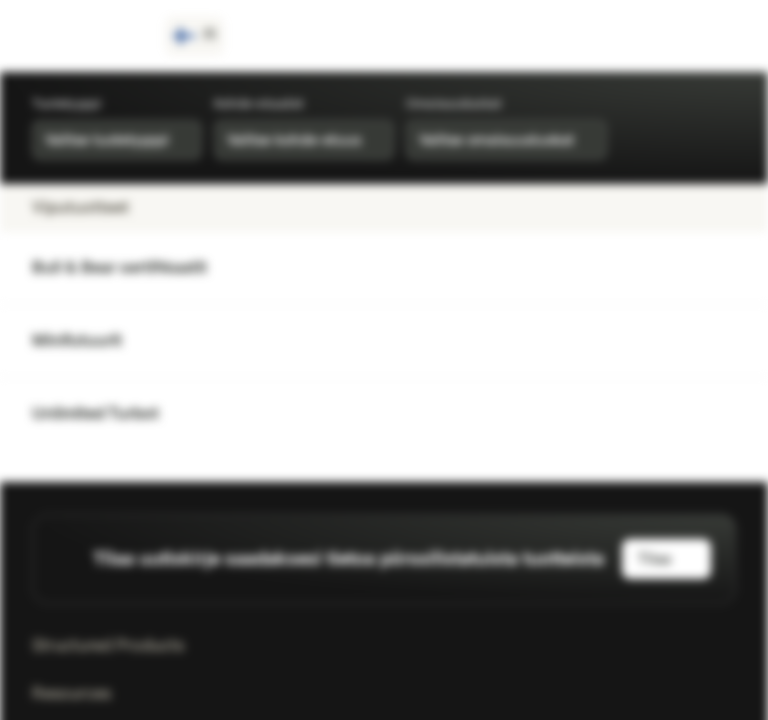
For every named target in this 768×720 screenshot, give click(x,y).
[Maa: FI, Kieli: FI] (194, 36)
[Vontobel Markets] (86, 36)
